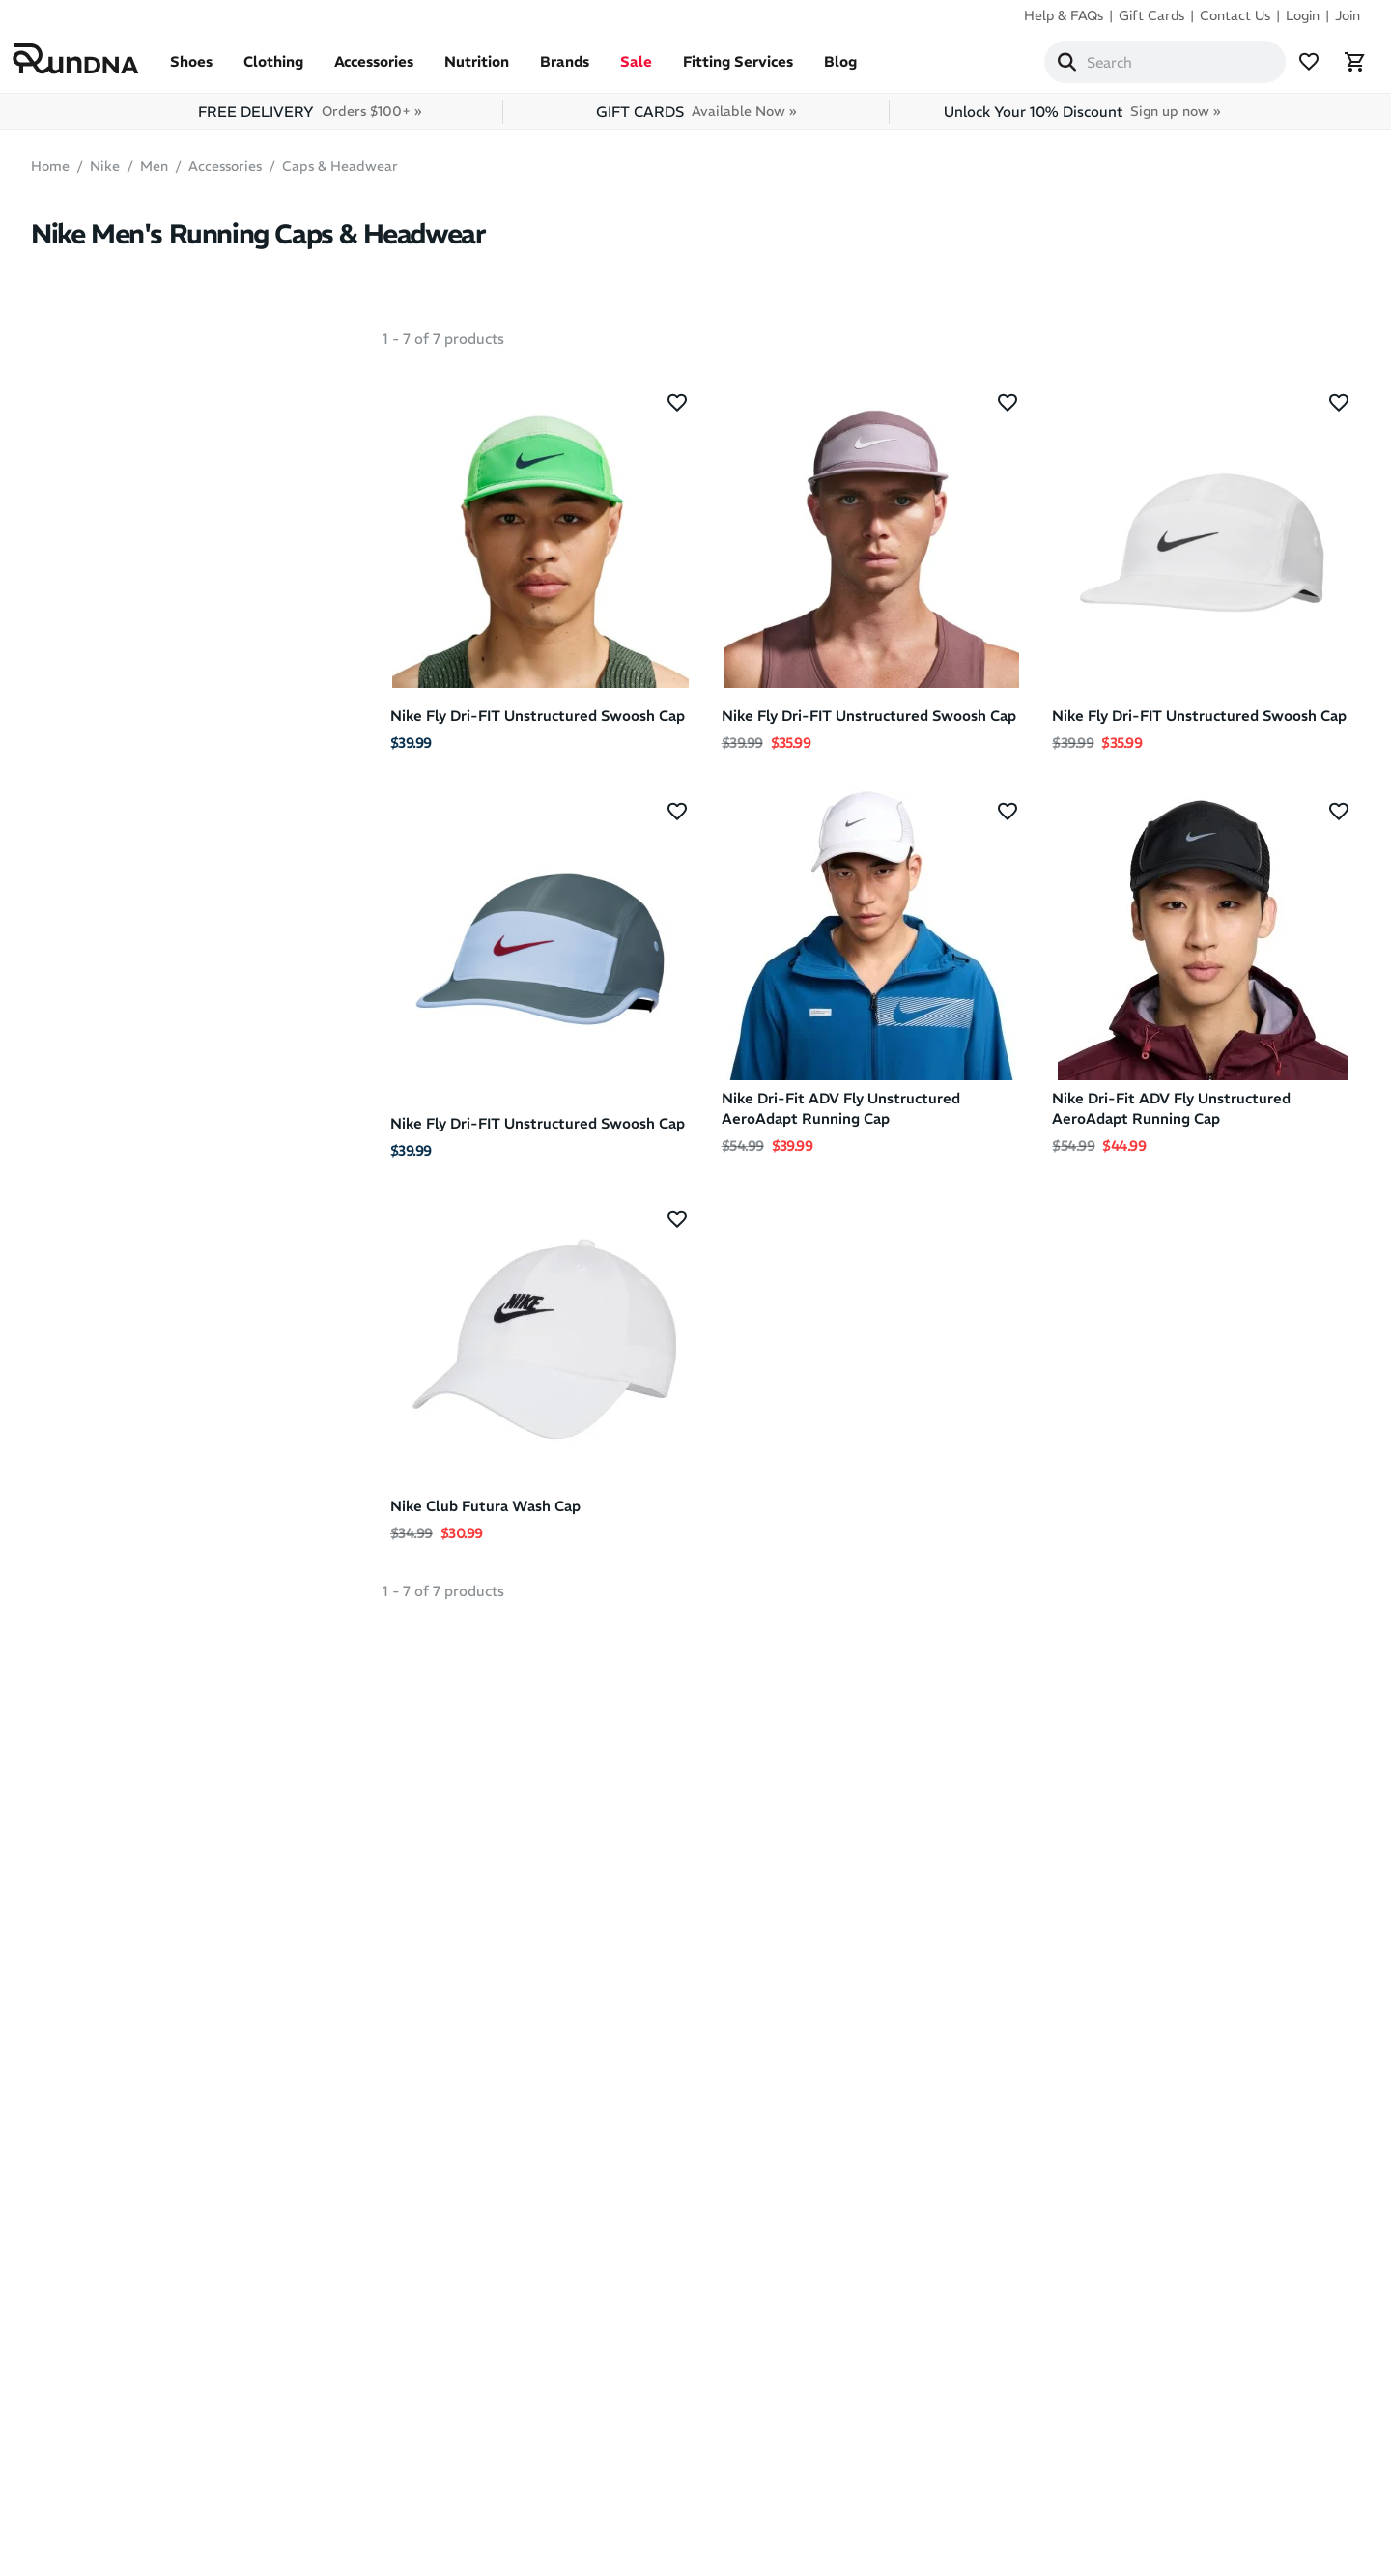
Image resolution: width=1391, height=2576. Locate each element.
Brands (583, 69)
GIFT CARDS (696, 119)
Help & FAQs (1063, 15)
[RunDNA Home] (94, 63)
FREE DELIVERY (309, 119)
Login (1303, 15)
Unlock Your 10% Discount (1082, 119)
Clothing (292, 69)
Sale (654, 69)
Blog (858, 69)
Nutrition (495, 69)
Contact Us (1235, 15)
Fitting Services (756, 69)
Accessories (392, 69)
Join (1347, 15)
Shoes (209, 69)
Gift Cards (1151, 15)
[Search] (1049, 65)
